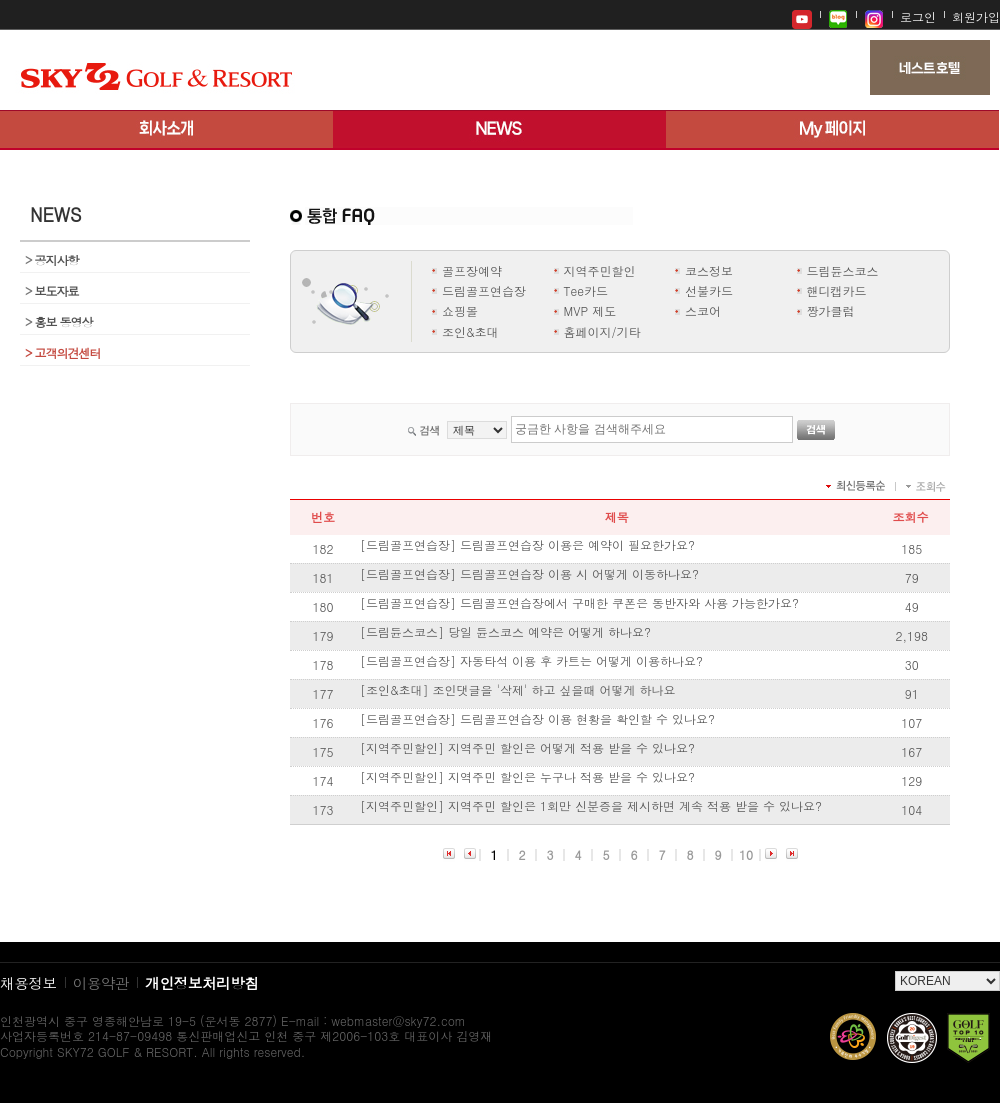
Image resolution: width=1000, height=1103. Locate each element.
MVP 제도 (590, 310)
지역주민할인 (600, 270)
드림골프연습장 (484, 290)
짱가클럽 (831, 310)
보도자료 (52, 290)
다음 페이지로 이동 (770, 855)
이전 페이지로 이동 (469, 855)
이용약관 (101, 982)
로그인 (918, 16)
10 (746, 854)
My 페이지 (832, 130)
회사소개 (166, 130)
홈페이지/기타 (602, 331)
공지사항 (52, 259)
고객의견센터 (63, 352)
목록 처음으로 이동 (448, 855)
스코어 (703, 310)
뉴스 (499, 130)
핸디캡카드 (837, 290)
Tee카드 (586, 290)
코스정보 (709, 270)
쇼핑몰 (460, 310)
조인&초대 (470, 331)
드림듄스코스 (843, 270)
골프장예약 (472, 270)
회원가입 (976, 16)
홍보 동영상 (59, 321)
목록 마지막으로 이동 (791, 855)
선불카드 (709, 290)
